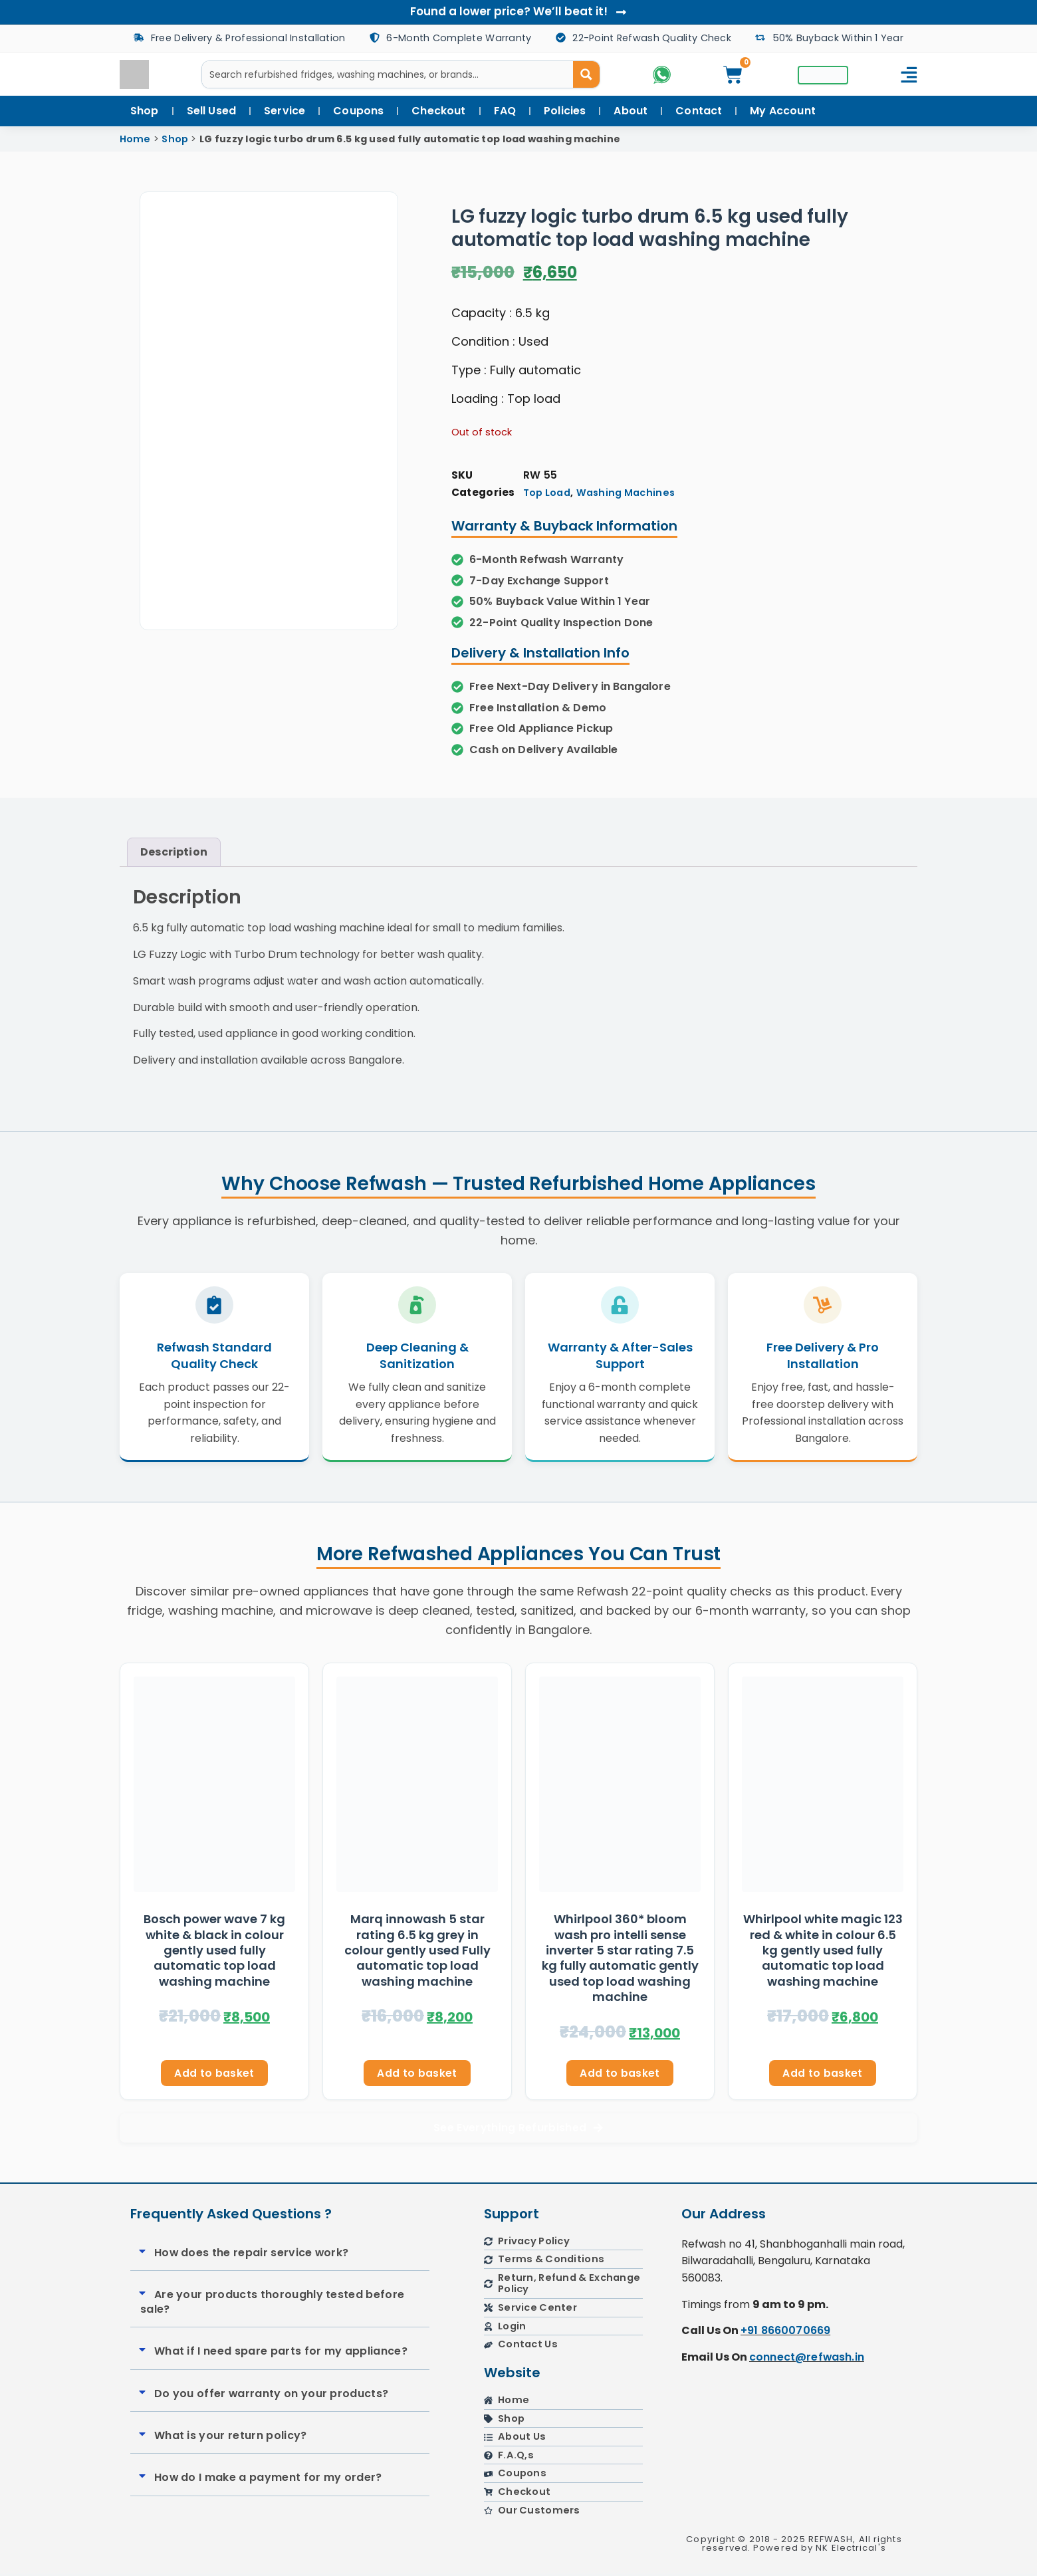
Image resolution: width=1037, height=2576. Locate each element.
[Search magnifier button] (585, 74)
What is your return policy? (230, 2438)
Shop (175, 139)
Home (135, 139)
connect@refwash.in (806, 2359)
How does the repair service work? (251, 2255)
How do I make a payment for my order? (268, 2480)
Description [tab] (173, 852)
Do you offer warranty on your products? (271, 2396)
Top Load (546, 492)
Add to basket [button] (214, 2075)
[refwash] (794, 2457)
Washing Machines (625, 492)
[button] (279, 2256)
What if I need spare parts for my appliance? (280, 2354)
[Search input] (387, 74)
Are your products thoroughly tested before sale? (272, 2304)
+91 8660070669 (785, 2333)
